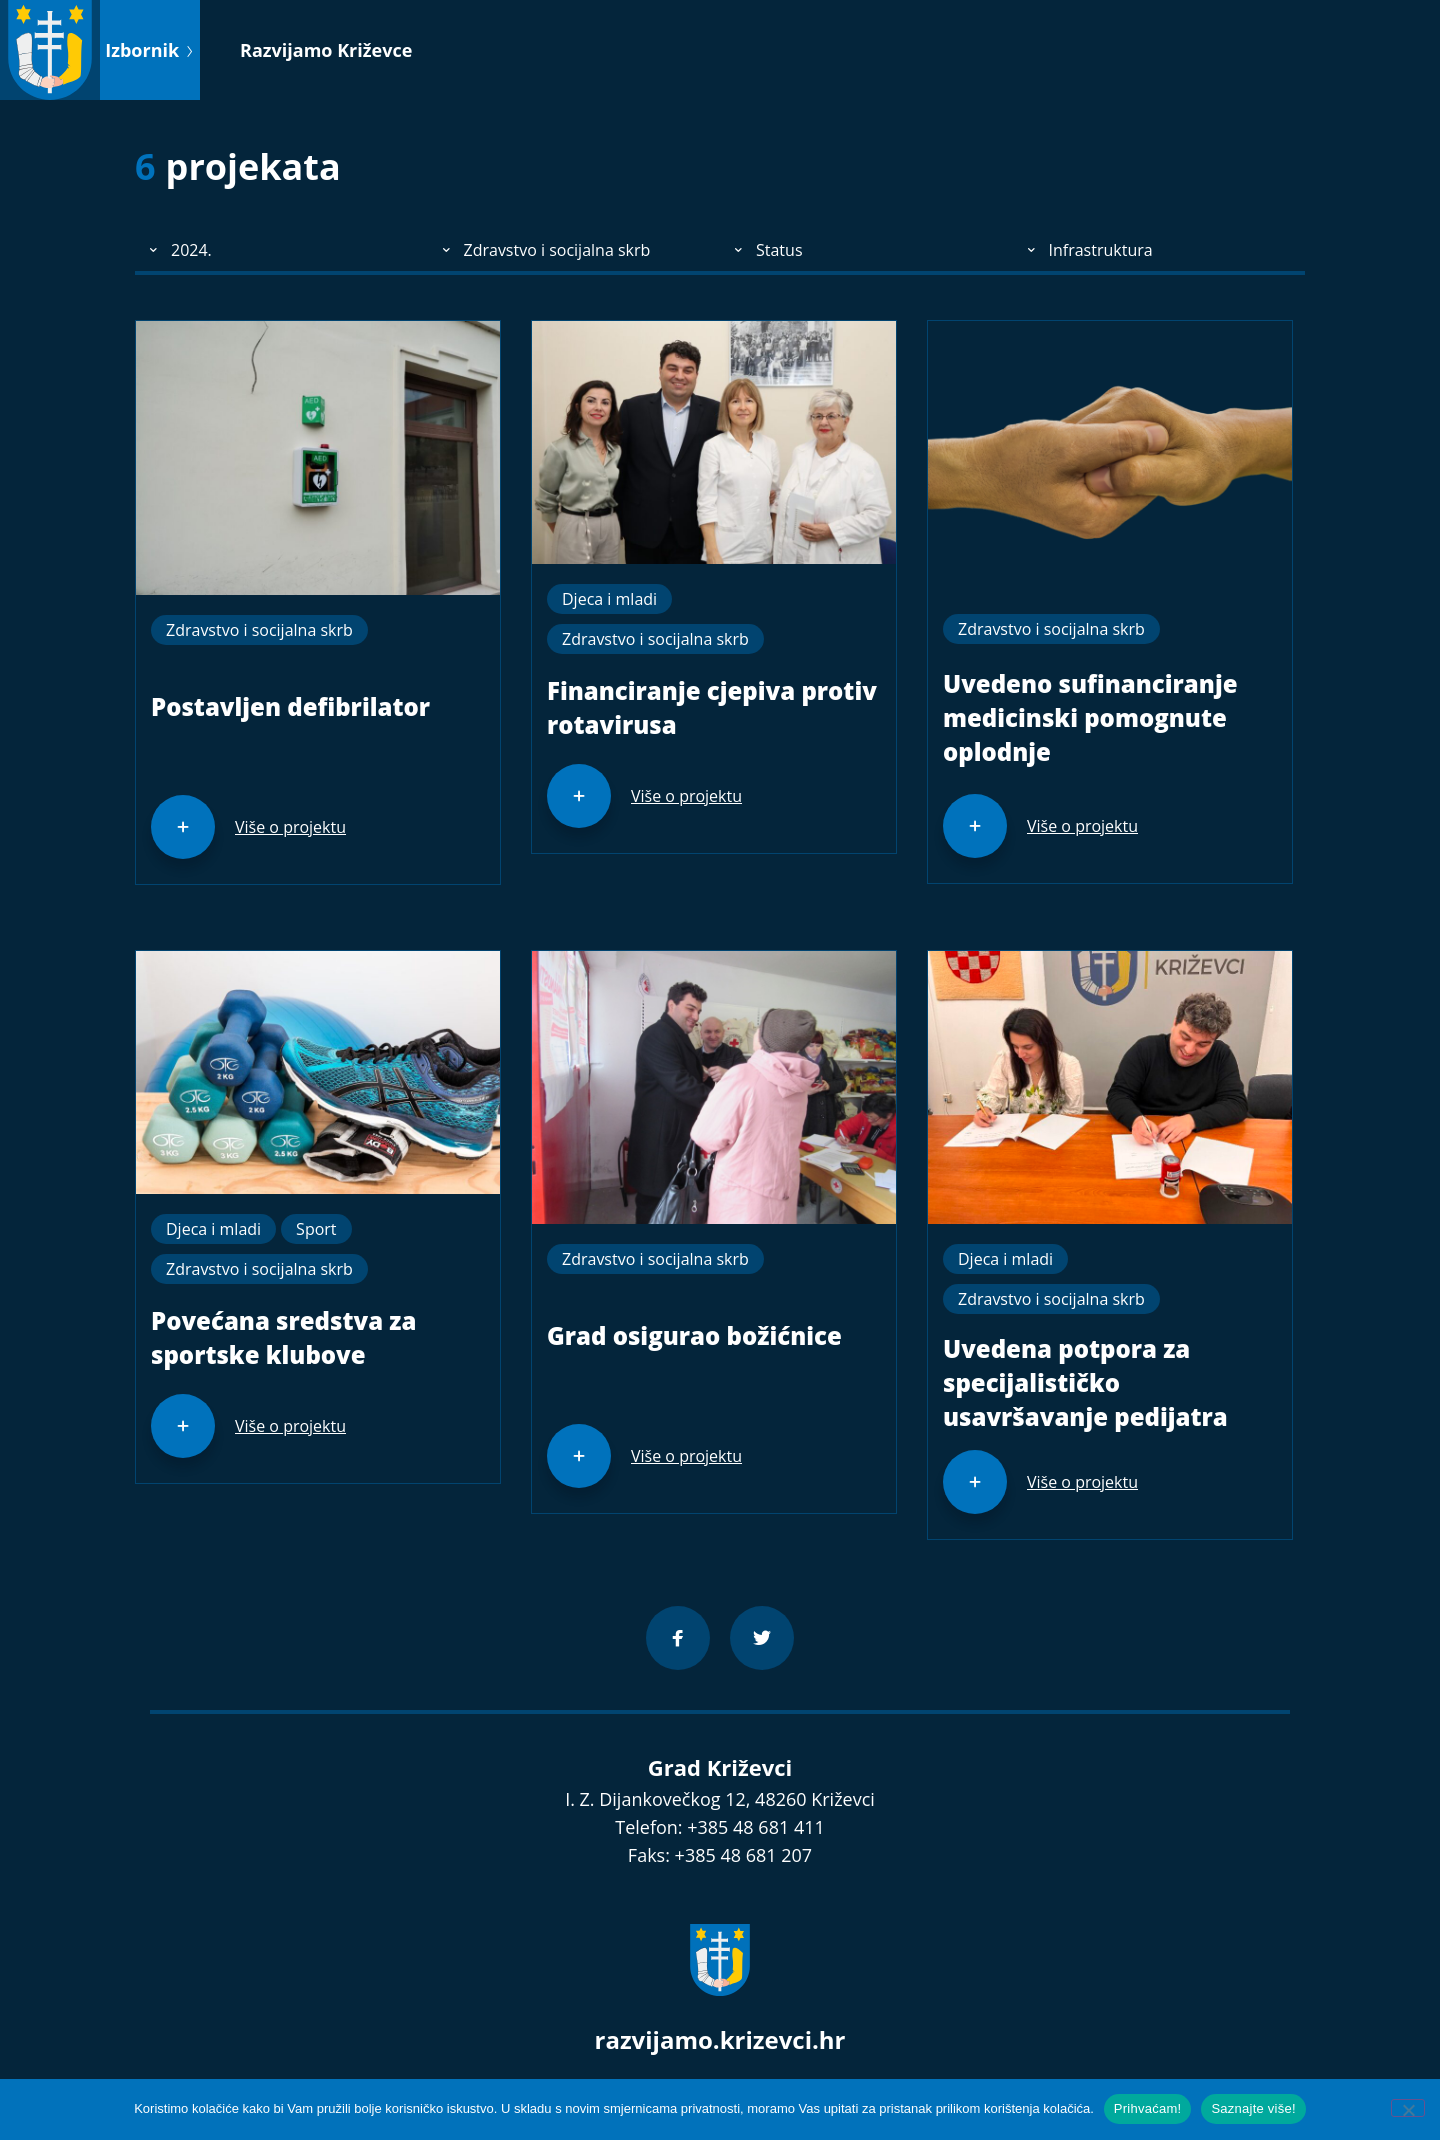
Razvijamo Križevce (326, 50)
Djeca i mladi (609, 599)
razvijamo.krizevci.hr (720, 2039)
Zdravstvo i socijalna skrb (259, 630)
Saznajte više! (1253, 2108)
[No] (1408, 2108)
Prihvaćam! (1148, 2108)
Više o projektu (290, 827)
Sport (316, 1229)
